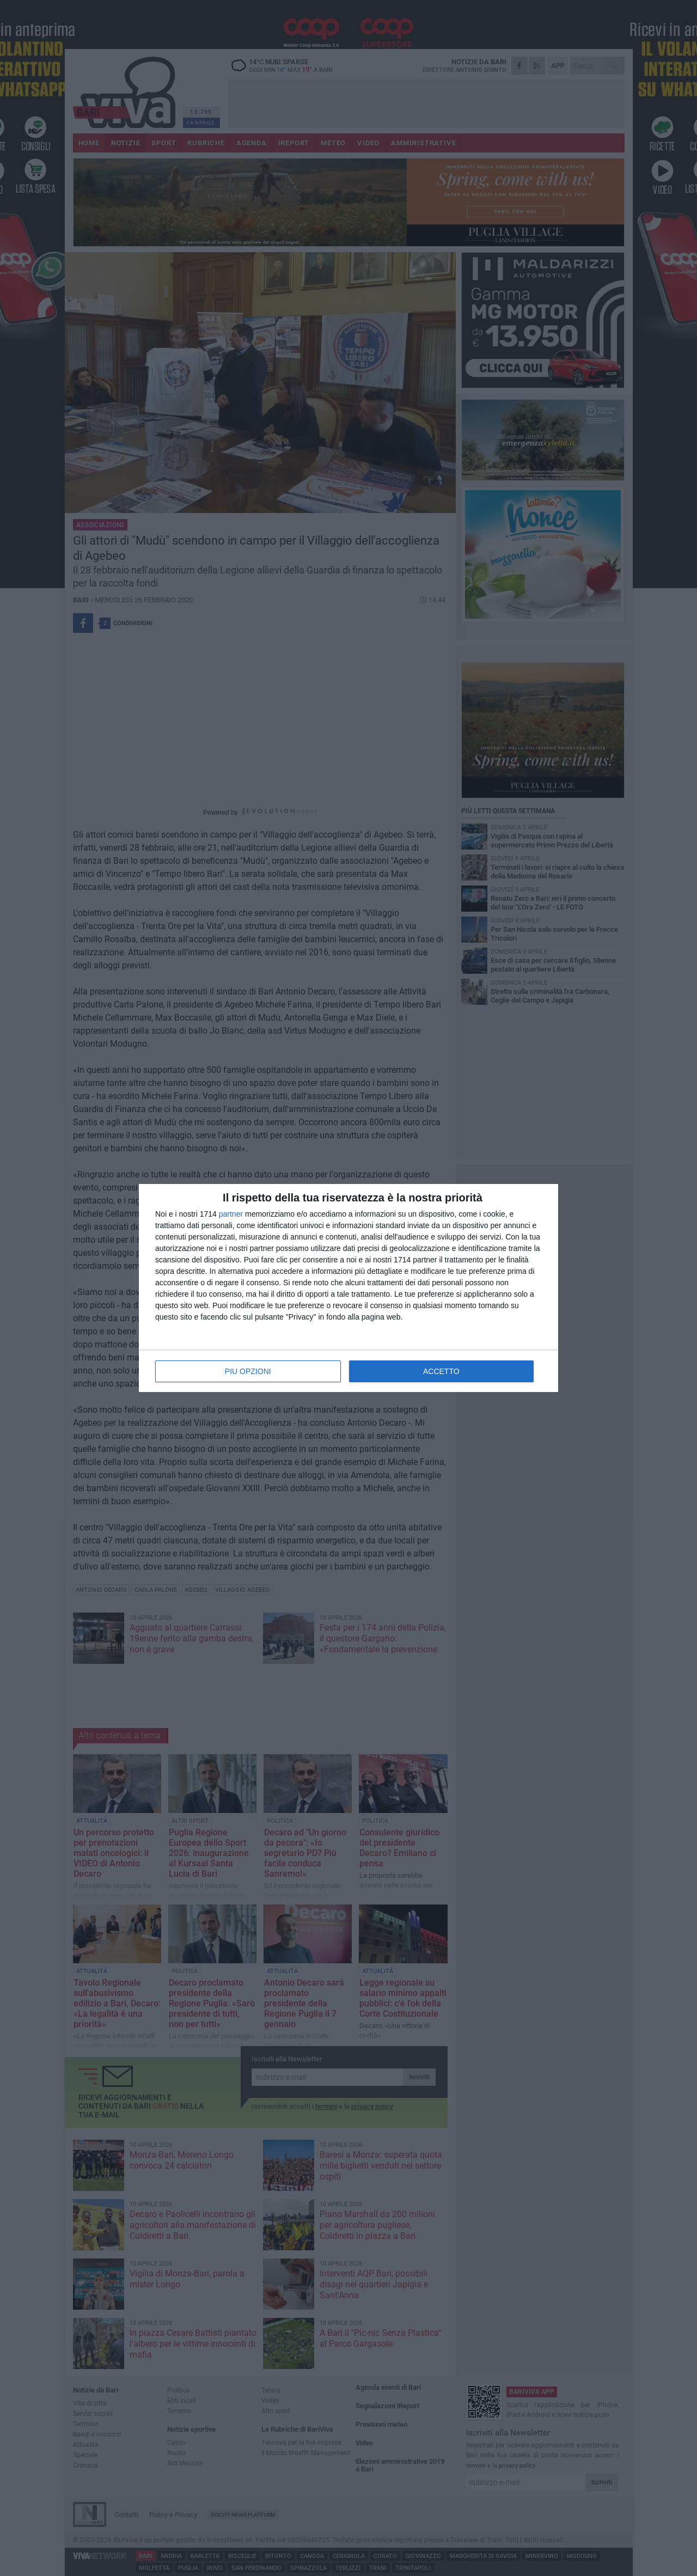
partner (231, 1214)
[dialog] (348, 1288)
